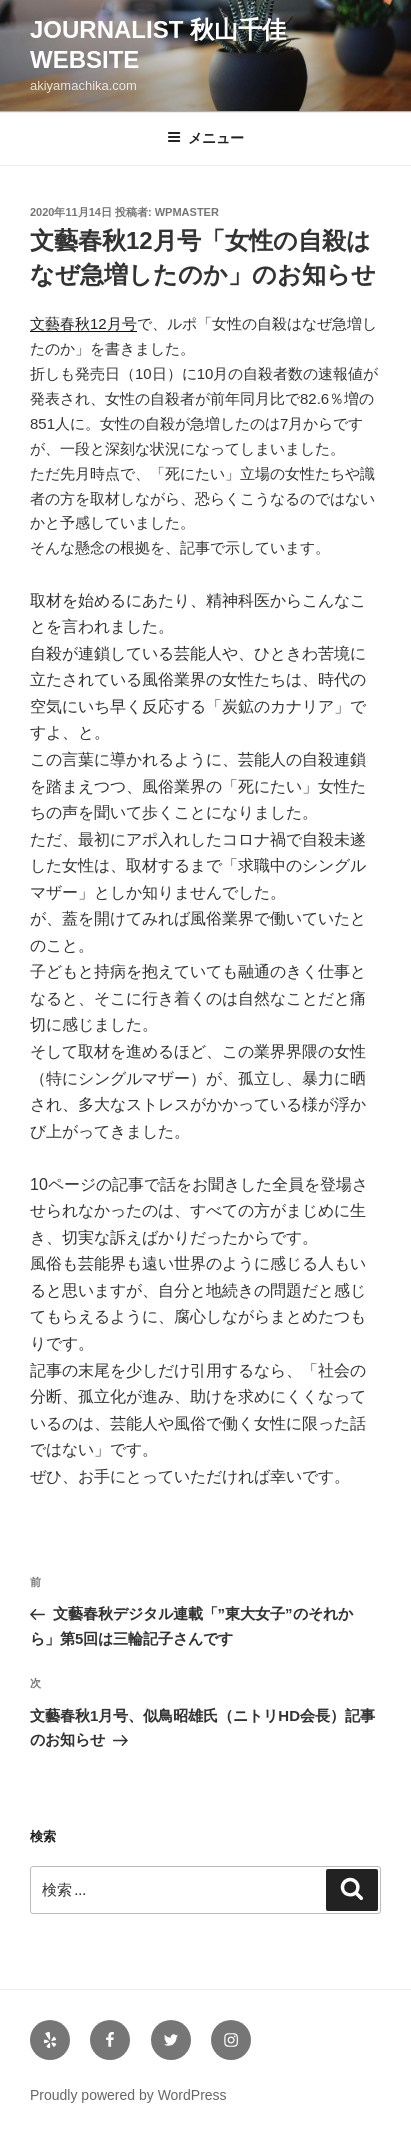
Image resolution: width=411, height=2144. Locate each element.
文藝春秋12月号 (83, 323)
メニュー (205, 138)
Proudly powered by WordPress (128, 2095)
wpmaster (187, 212)
